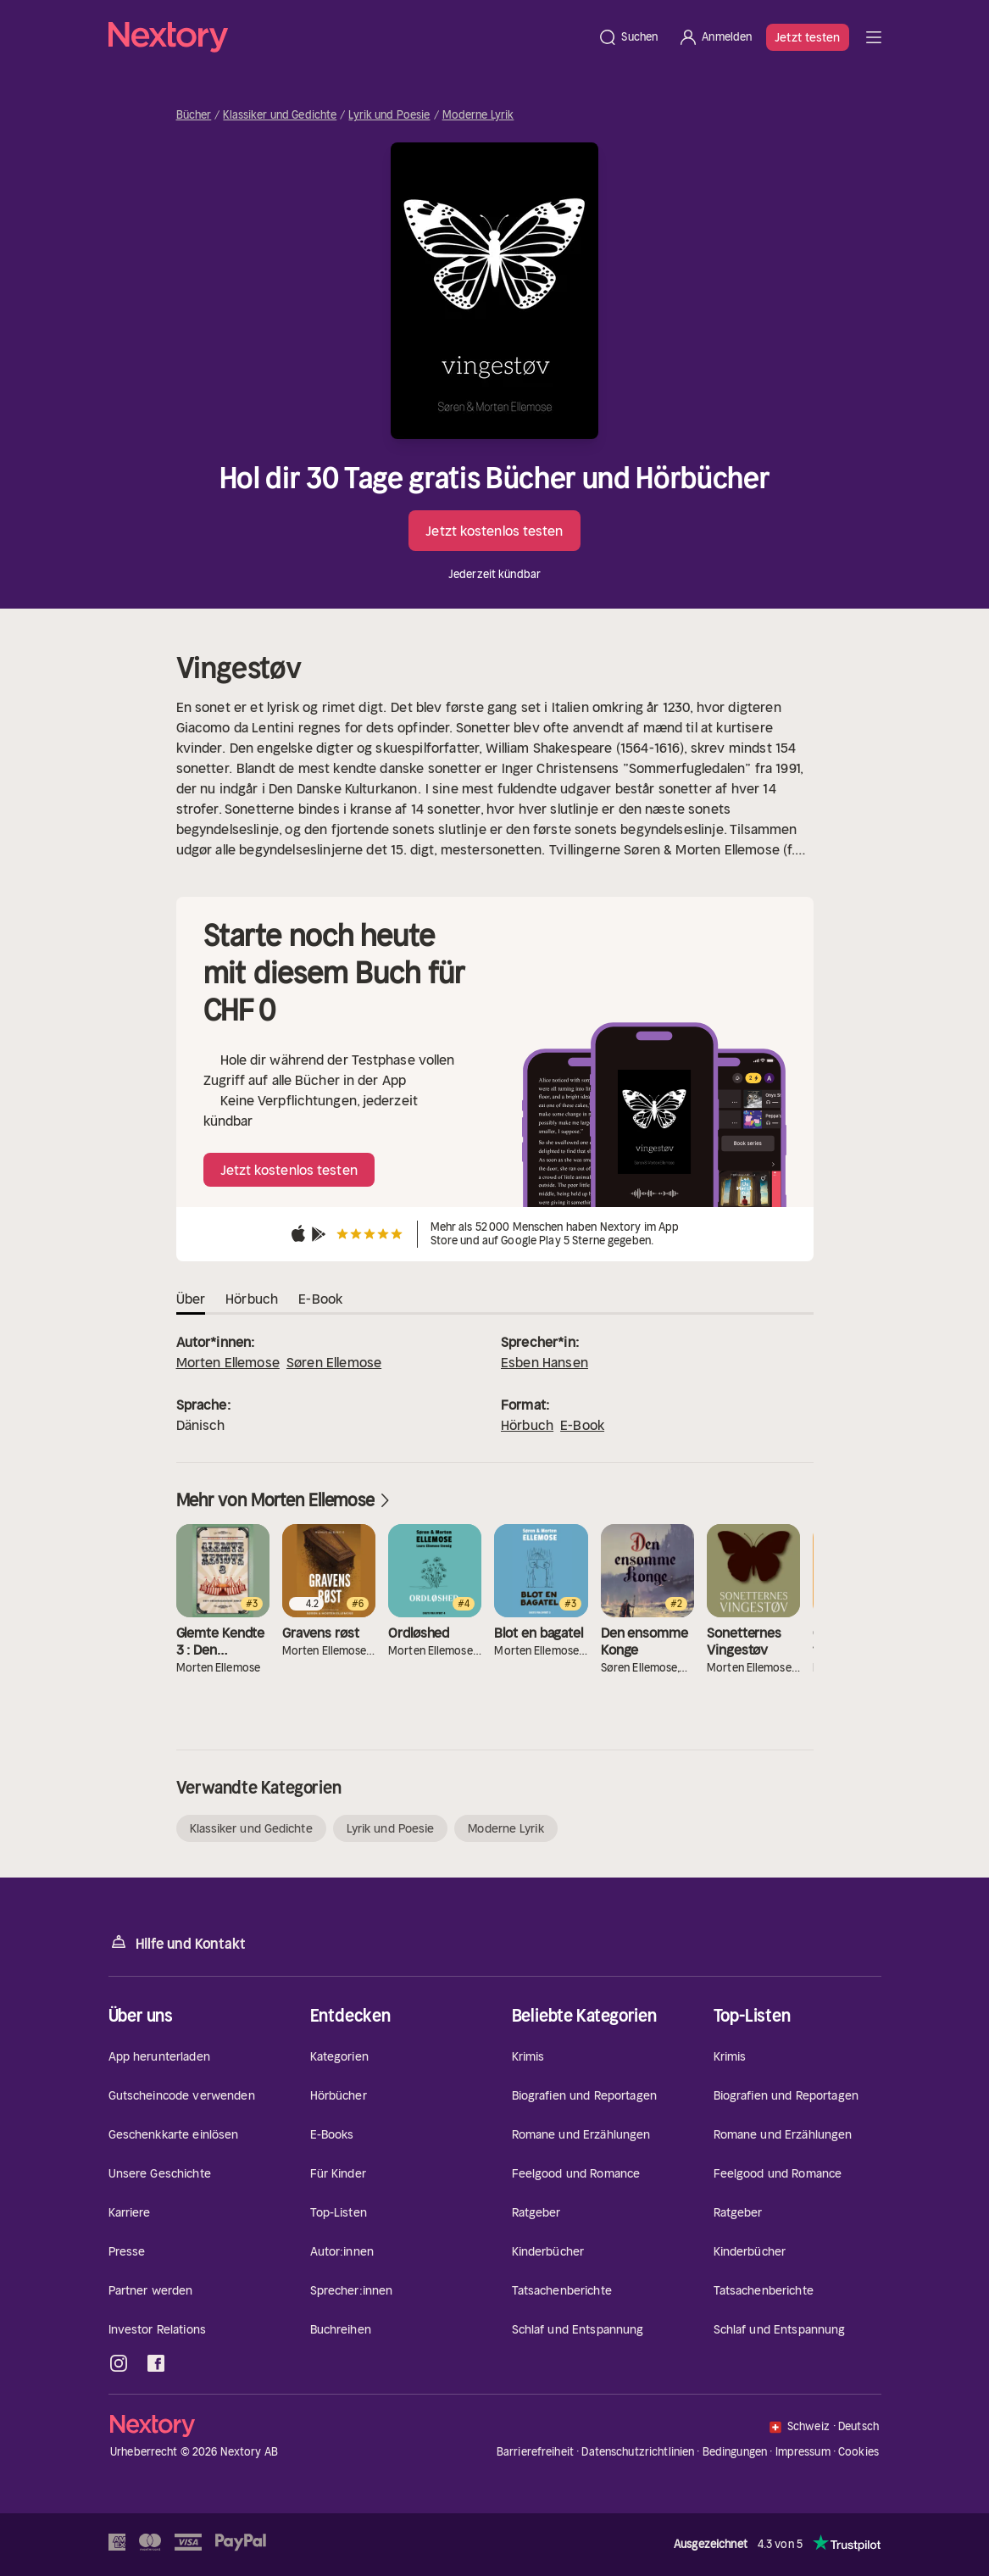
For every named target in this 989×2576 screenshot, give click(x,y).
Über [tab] (191, 1298)
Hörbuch (527, 1424)
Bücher (194, 115)
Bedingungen (735, 2452)
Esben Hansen (544, 1362)
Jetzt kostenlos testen (494, 530)
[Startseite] (348, 37)
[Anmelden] (715, 37)
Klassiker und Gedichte (279, 115)
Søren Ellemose (333, 1362)
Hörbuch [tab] (251, 1298)
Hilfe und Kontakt (177, 1942)
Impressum (803, 2452)
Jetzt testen (807, 37)
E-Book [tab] (320, 1298)
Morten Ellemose (228, 1362)
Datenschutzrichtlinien (637, 2452)
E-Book (582, 1424)
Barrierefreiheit (535, 2452)
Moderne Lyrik (478, 115)
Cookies (858, 2452)
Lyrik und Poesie (389, 115)
